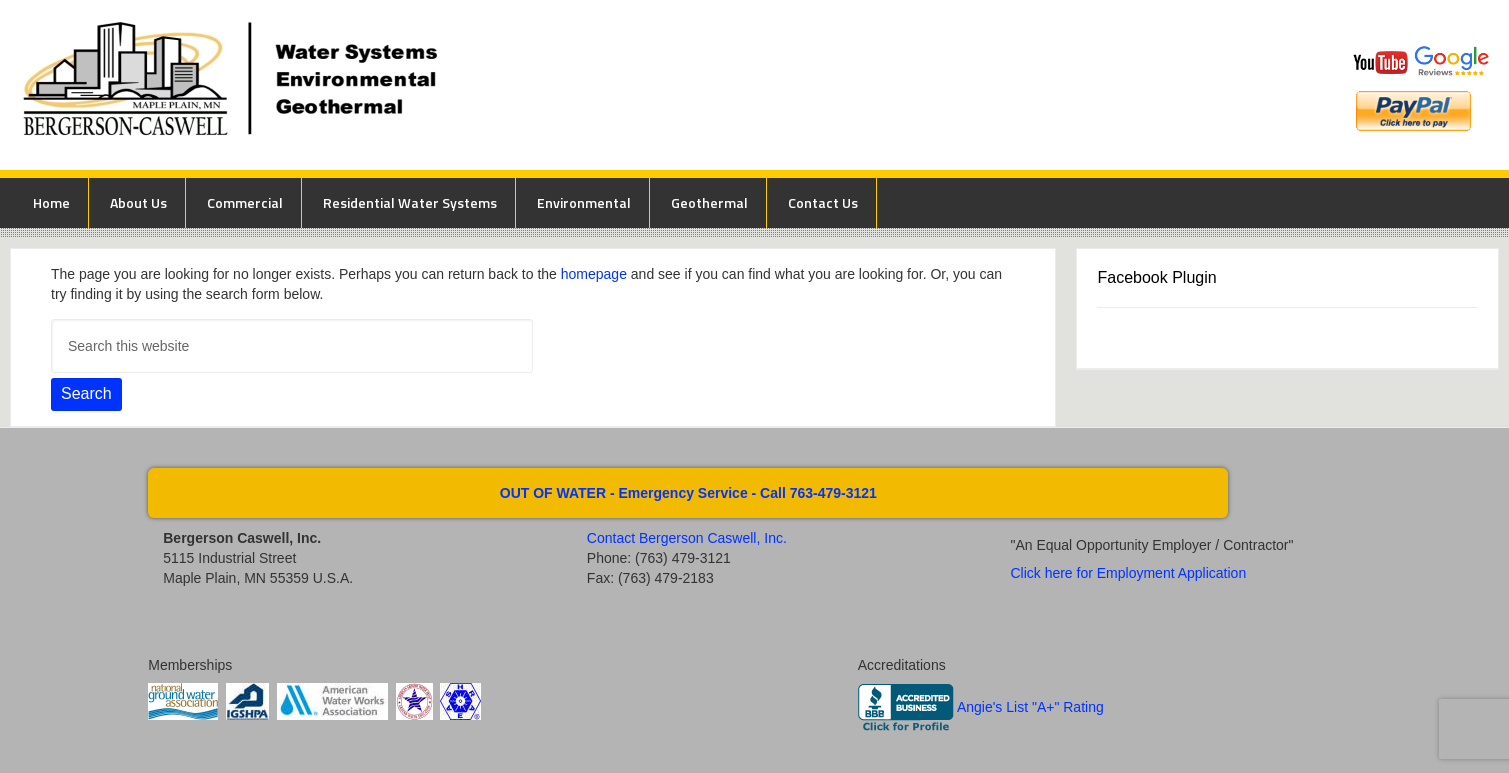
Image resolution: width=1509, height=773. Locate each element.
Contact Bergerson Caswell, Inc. (687, 538)
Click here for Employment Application (1128, 573)
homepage (594, 274)
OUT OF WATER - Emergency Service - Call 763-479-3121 (688, 493)
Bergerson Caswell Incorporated (566, 85)
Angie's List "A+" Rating (1030, 707)
